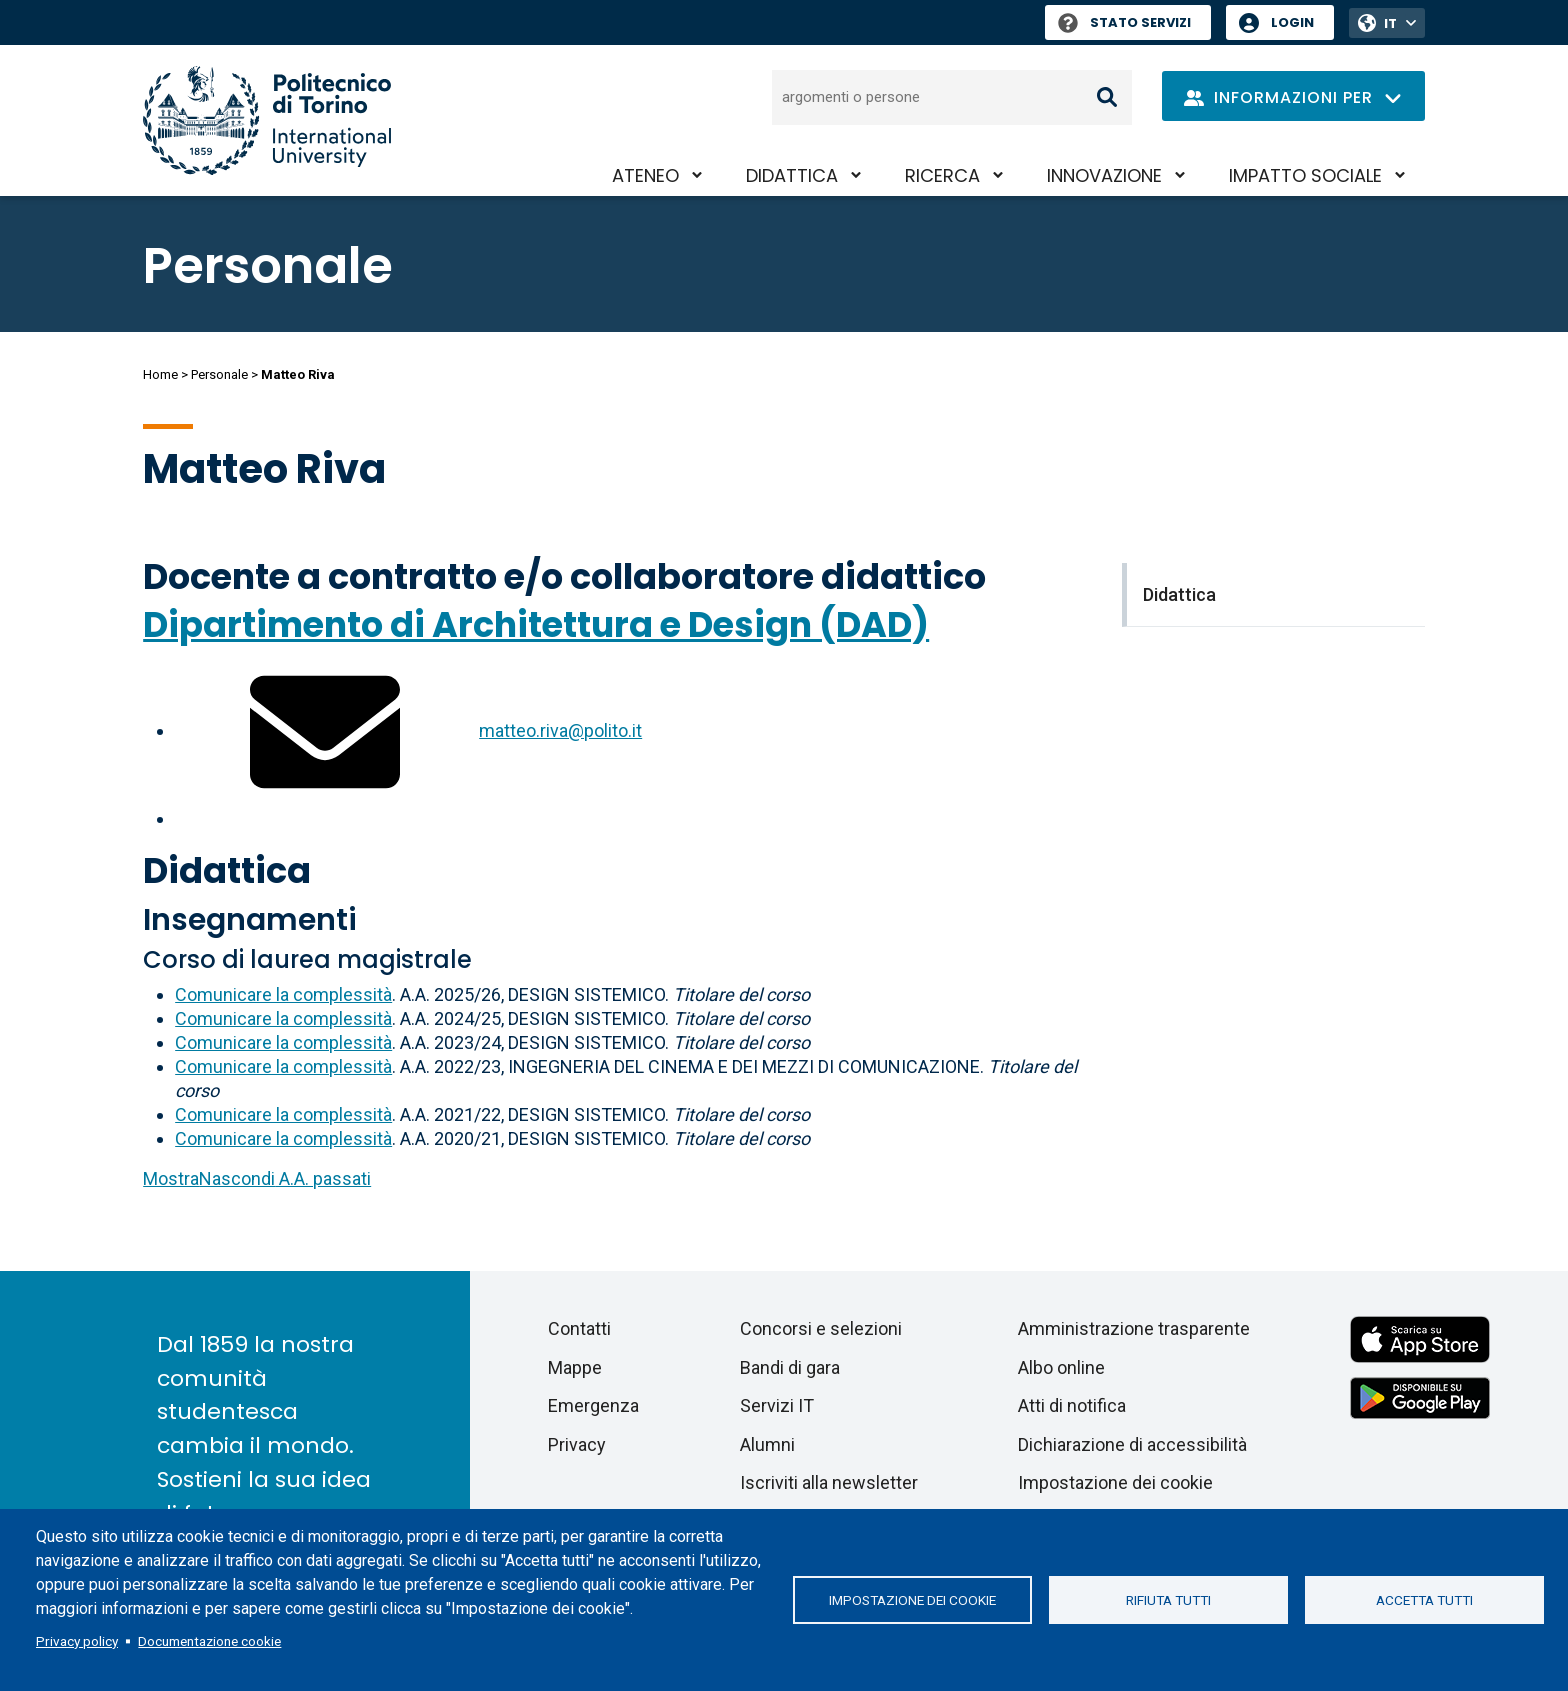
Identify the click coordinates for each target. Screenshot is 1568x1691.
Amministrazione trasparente (1134, 1328)
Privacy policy (77, 1641)
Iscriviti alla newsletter (829, 1482)
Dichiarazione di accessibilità (1132, 1444)
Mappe (575, 1367)
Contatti (579, 1328)
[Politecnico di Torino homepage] (267, 120)
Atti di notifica (1072, 1405)
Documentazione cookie (209, 1641)
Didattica (792, 175)
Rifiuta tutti (1168, 1600)
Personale (219, 374)
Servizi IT (777, 1405)
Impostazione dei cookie (912, 1600)
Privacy (577, 1444)
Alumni (767, 1444)
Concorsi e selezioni (821, 1328)
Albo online (1061, 1367)
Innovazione (1104, 175)
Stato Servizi (1124, 22)
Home (160, 374)
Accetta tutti (1424, 1600)
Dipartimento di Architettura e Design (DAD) (536, 624)
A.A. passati (257, 1178)
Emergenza (593, 1405)
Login (1292, 22)
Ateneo (645, 175)
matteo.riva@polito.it (560, 730)
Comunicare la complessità (283, 994)
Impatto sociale (1305, 175)
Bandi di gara (790, 1367)
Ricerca (942, 175)
